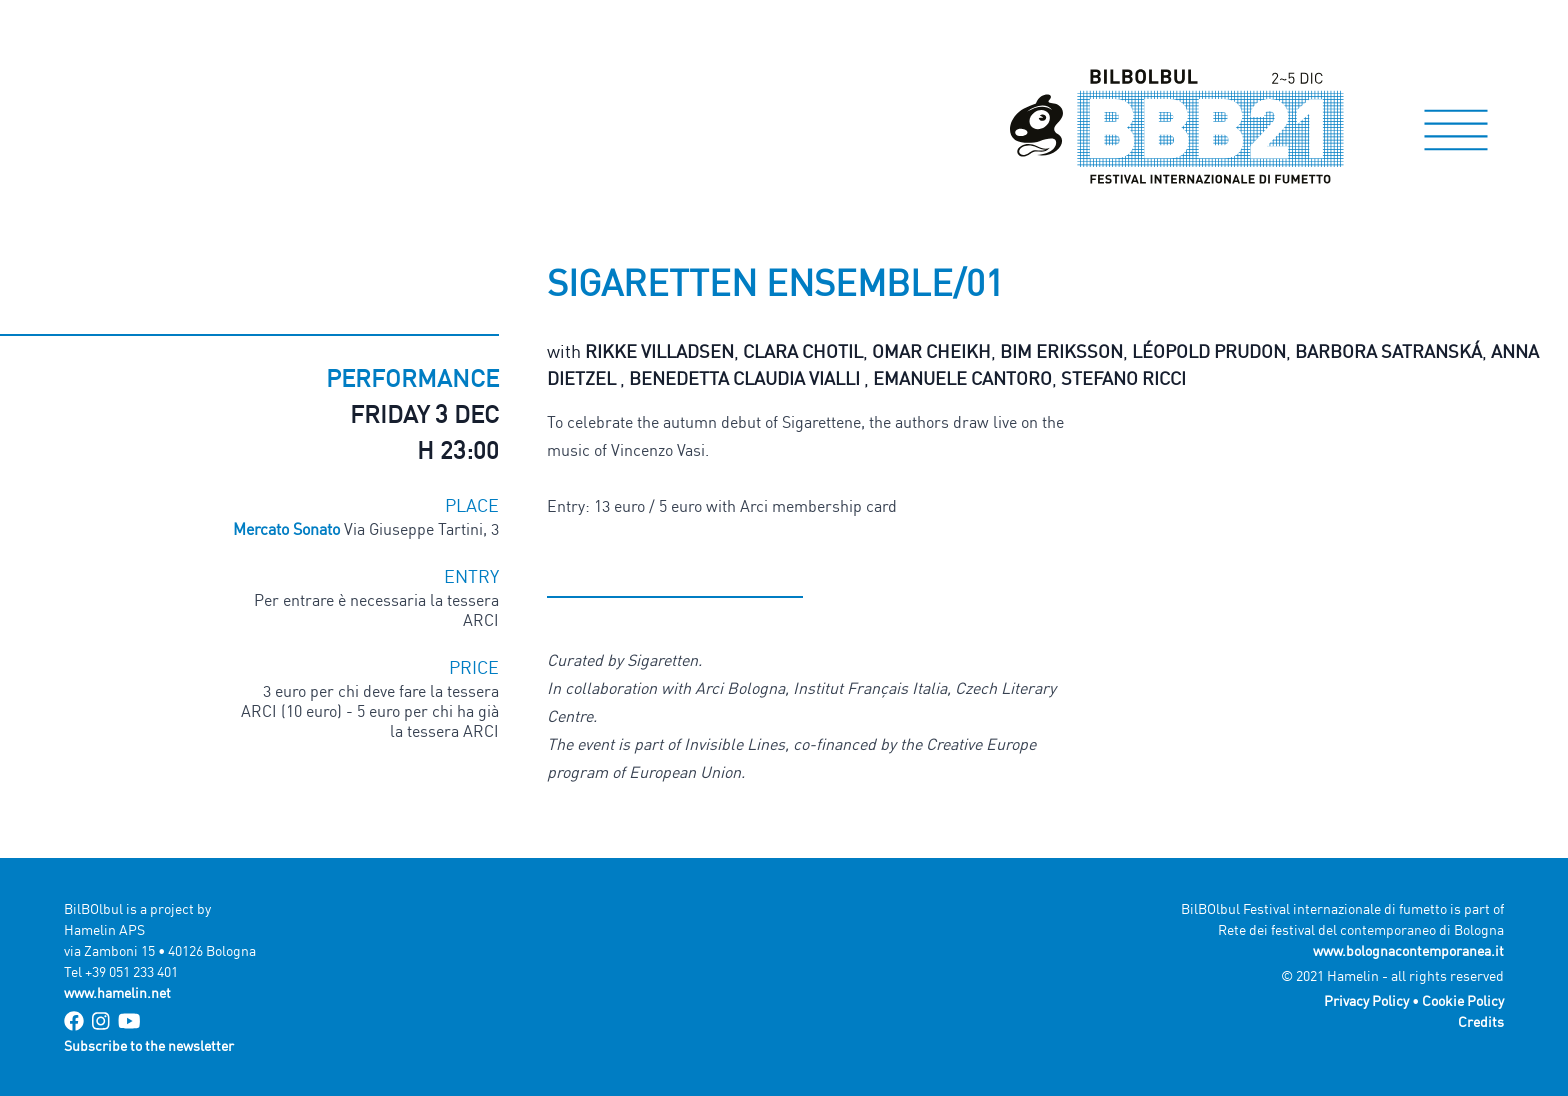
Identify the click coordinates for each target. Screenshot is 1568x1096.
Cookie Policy (1463, 1000)
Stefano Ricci (1123, 378)
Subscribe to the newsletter (149, 1045)
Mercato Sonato (288, 529)
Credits (1481, 1021)
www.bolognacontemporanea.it (1408, 950)
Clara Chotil (803, 351)
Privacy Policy (1366, 1000)
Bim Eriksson (1061, 351)
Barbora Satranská (1388, 351)
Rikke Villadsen (659, 351)
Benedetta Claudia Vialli (746, 378)
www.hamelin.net (117, 992)
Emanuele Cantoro (962, 378)
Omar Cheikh (931, 351)
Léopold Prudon (1209, 351)
